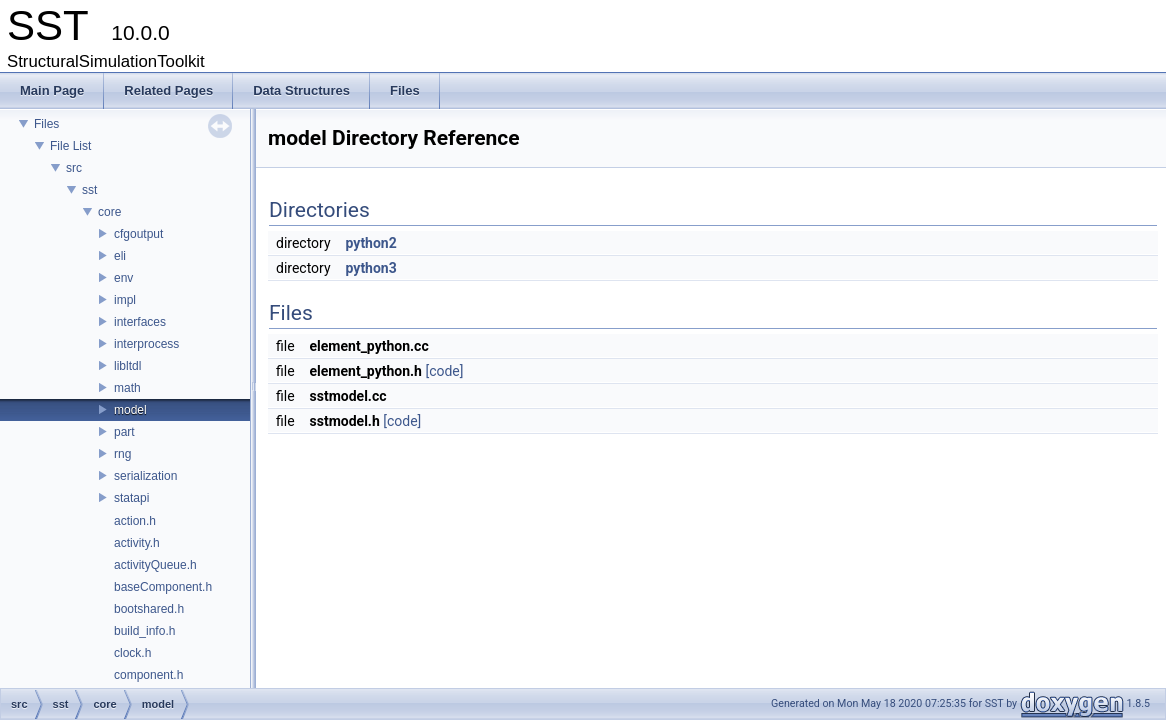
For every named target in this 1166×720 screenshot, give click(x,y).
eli (120, 256)
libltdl (127, 366)
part (124, 432)
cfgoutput (138, 234)
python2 (371, 243)
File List (70, 146)
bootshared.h (149, 609)
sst (89, 190)
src (74, 168)
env (123, 278)
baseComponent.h (163, 587)
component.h (148, 675)
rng (122, 454)
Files (46, 124)
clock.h (132, 653)
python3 (371, 268)
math (127, 388)
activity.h (137, 543)
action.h (135, 521)
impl (125, 300)
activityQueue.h (155, 565)
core (109, 212)
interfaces (140, 322)
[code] (444, 371)
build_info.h (144, 631)
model (130, 410)
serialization (145, 476)
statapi (131, 498)
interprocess (146, 344)
